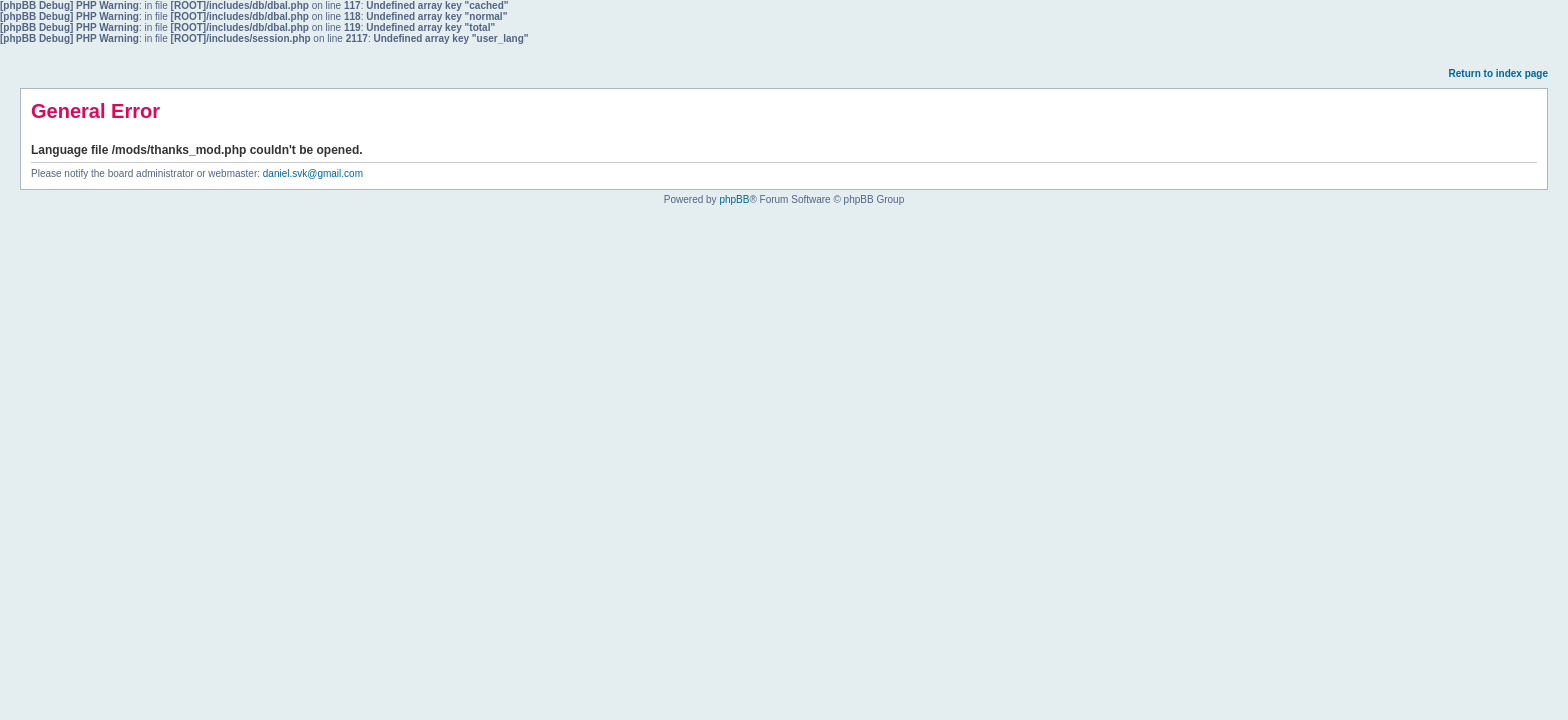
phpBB (734, 199)
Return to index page (1498, 73)
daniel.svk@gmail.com (313, 173)
